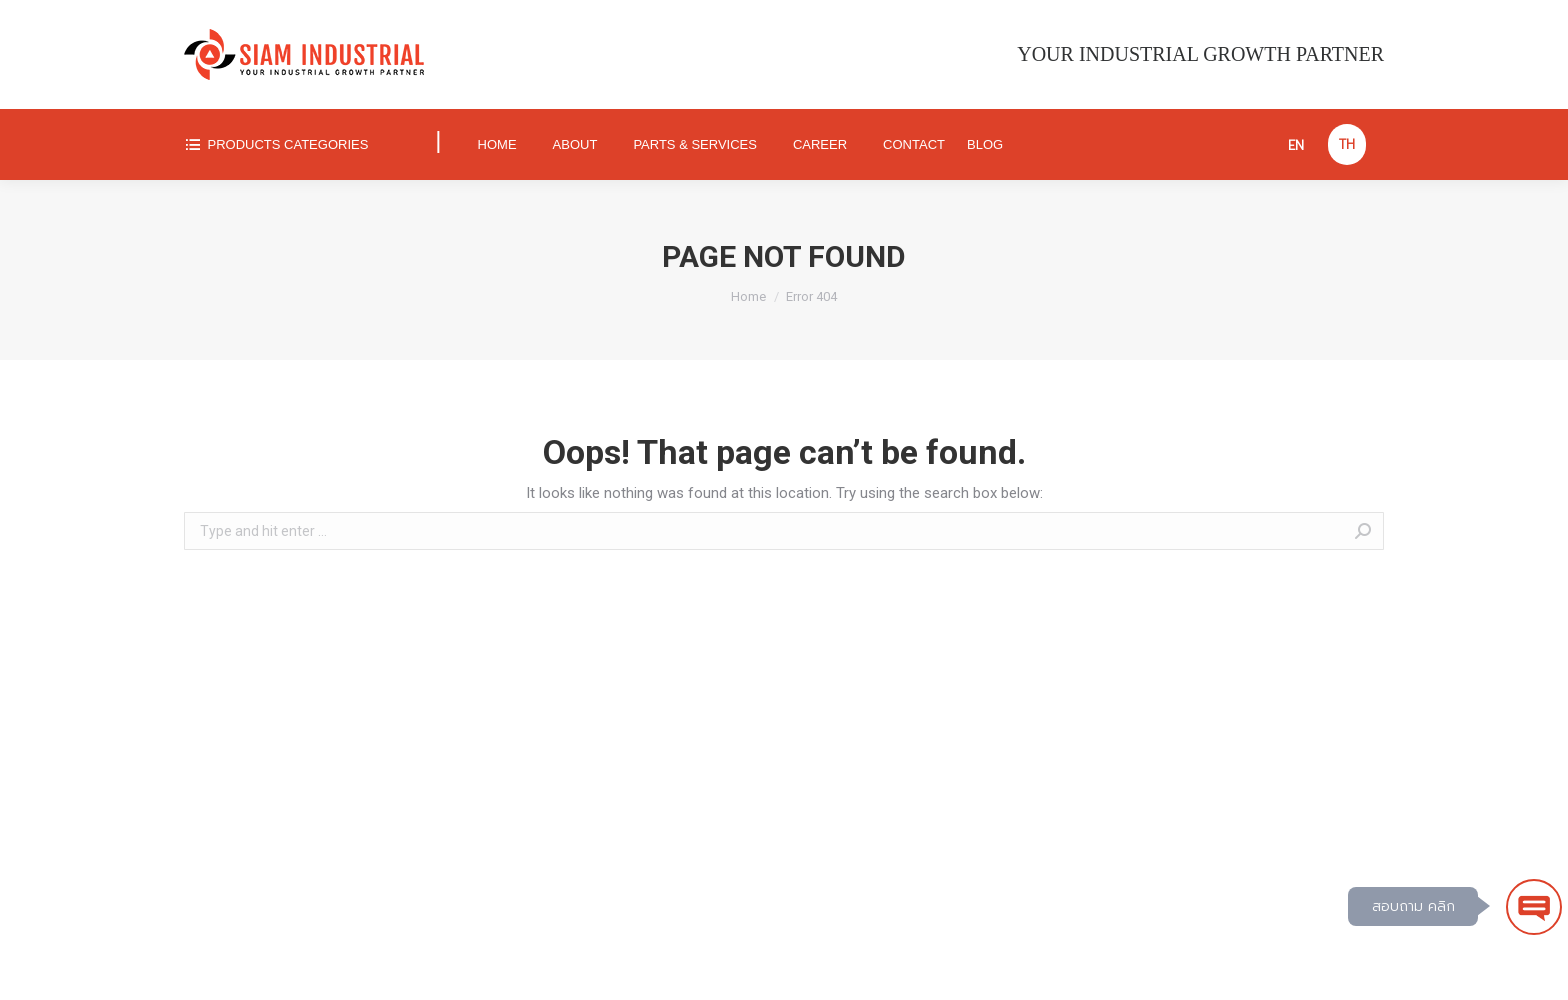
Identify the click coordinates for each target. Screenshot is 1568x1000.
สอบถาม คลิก (1413, 906)
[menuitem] (293, 144)
